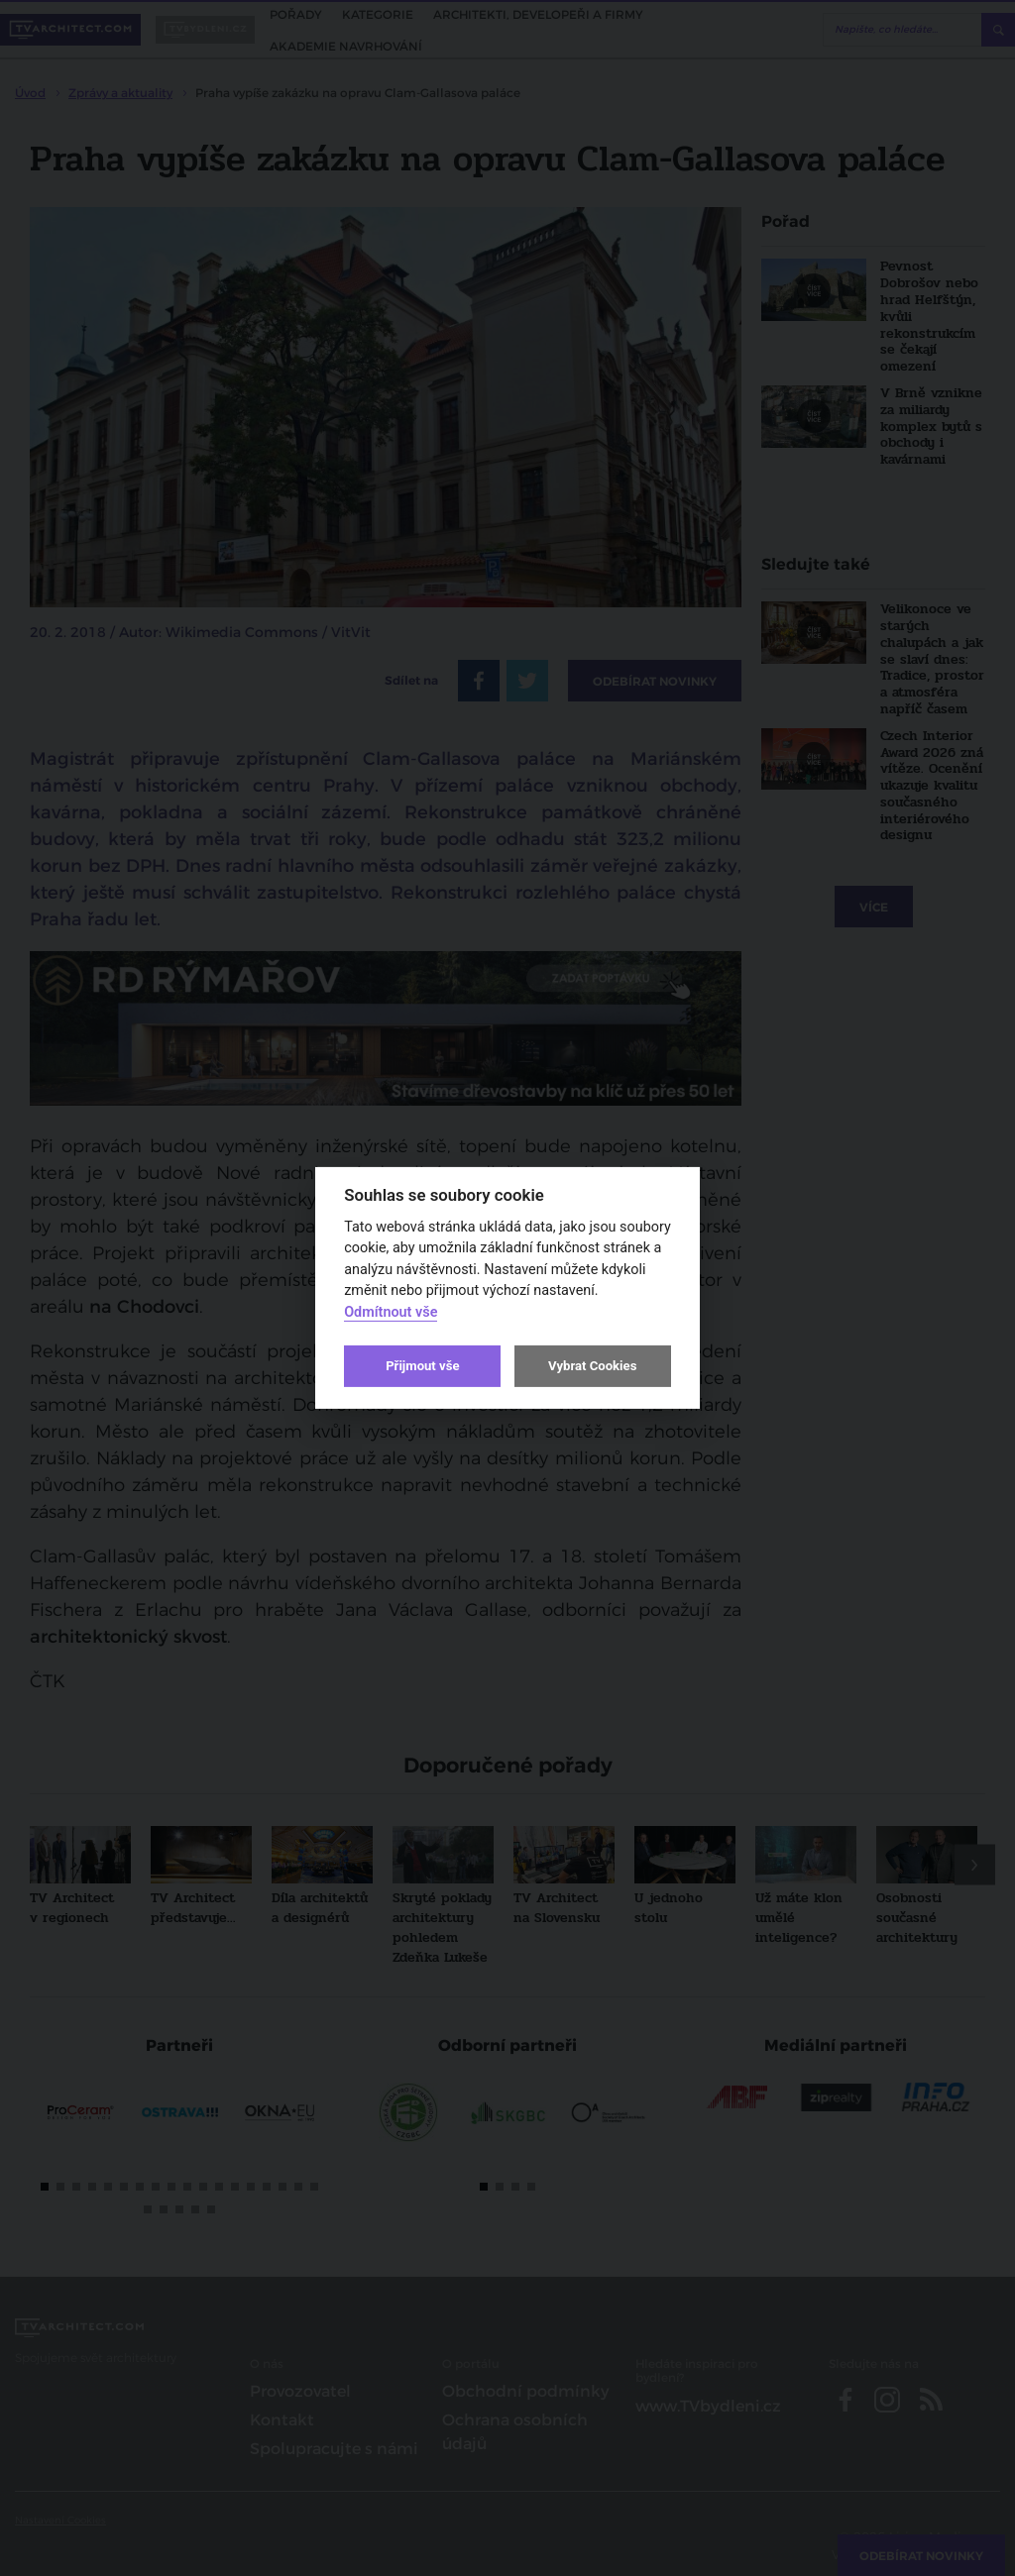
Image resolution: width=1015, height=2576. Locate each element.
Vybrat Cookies (592, 1365)
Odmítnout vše (390, 1312)
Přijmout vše (422, 1365)
